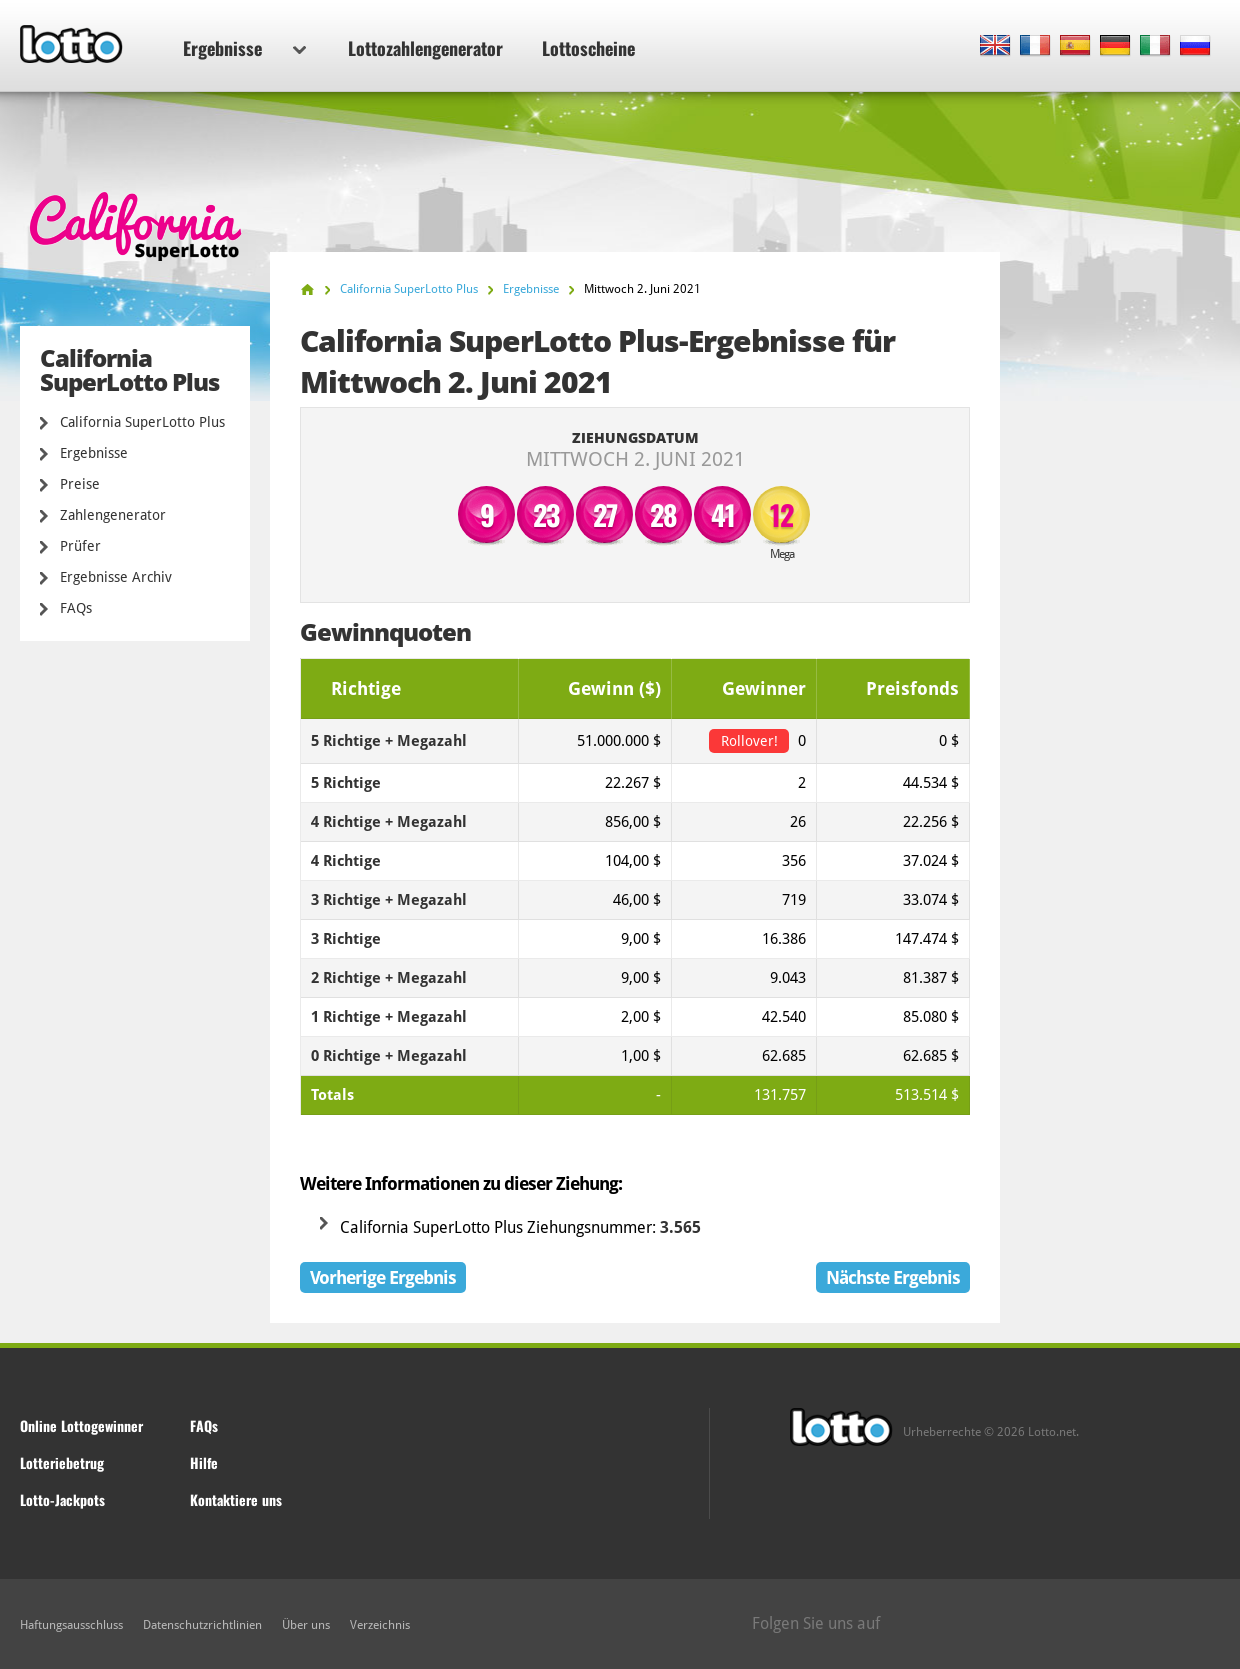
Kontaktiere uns (236, 1499)
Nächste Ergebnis (893, 1277)
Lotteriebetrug (62, 1462)
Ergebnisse (244, 48)
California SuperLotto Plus (142, 422)
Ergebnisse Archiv (116, 577)
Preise (80, 484)
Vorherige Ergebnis (383, 1277)
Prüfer (80, 546)
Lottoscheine (588, 48)
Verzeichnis (380, 1625)
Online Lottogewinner (81, 1425)
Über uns (306, 1625)
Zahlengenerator (113, 515)
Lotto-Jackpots (62, 1499)
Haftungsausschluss (71, 1625)
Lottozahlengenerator (425, 48)
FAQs (76, 608)
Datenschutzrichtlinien (202, 1625)
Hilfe (204, 1462)
